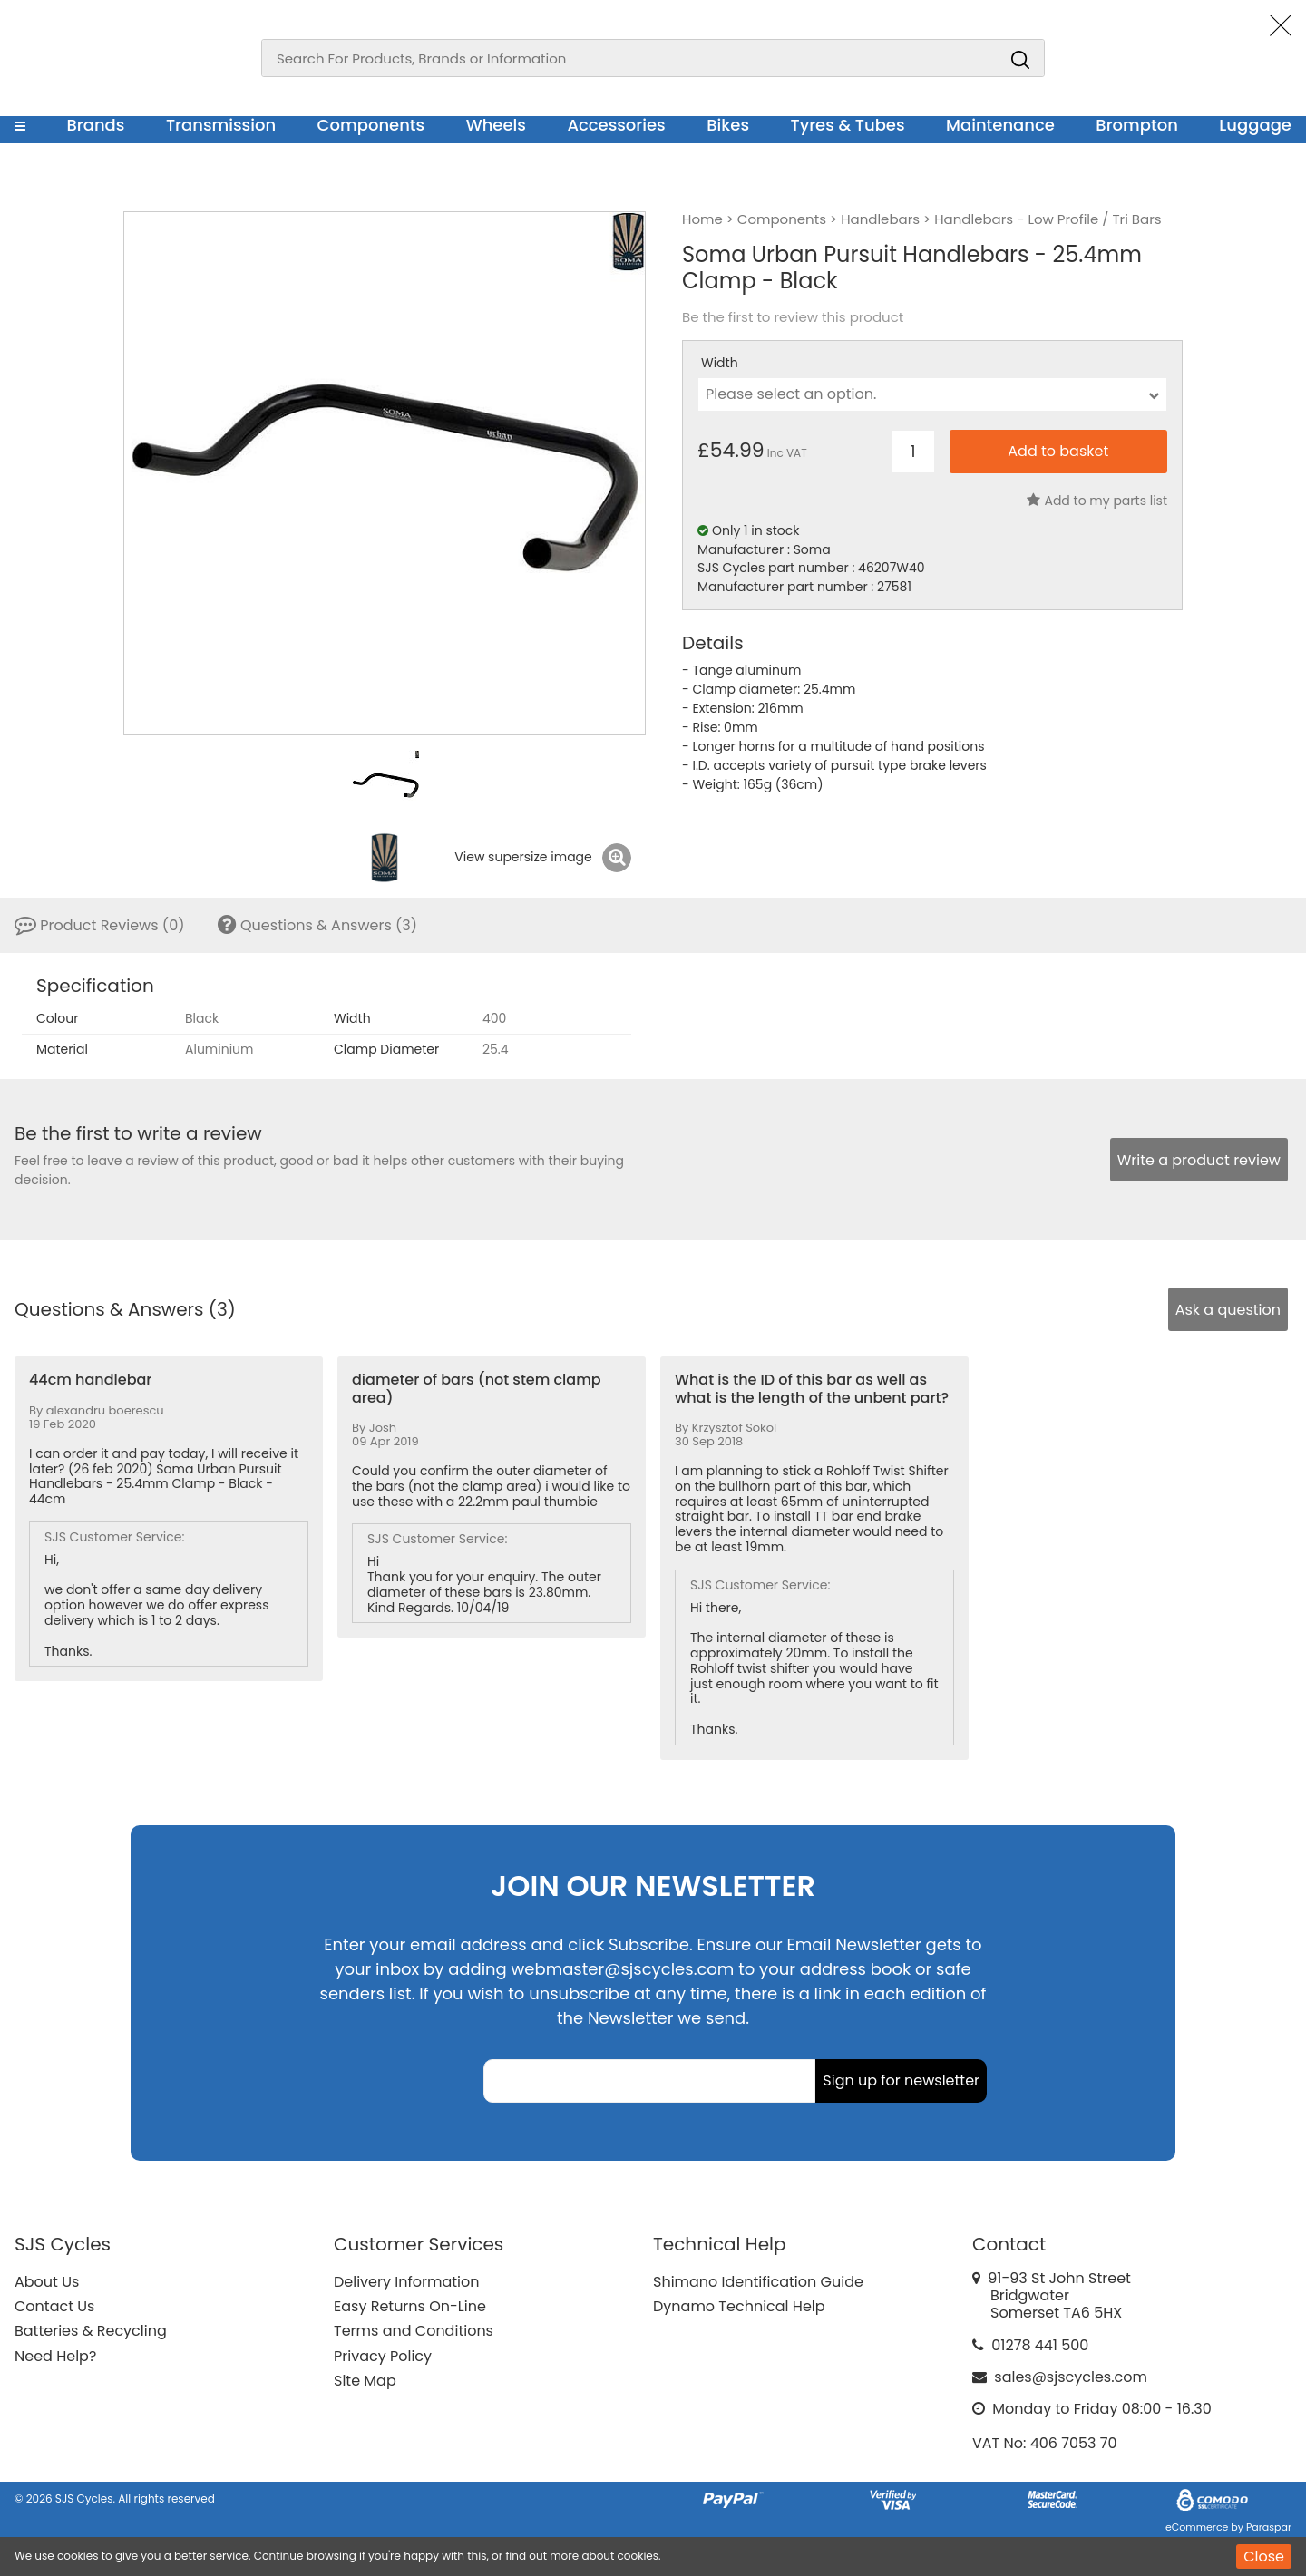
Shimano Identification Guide (758, 2281)
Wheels (496, 124)
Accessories (616, 124)
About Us (47, 2281)
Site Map (365, 2380)
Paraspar (1268, 2527)
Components (371, 124)
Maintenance (1000, 124)
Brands (95, 124)
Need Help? (55, 2356)
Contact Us (54, 2306)
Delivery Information (406, 2281)
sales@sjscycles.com (1070, 2377)
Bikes (728, 124)
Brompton (1137, 124)
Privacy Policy (383, 2356)
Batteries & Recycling (91, 2330)
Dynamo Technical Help (739, 2306)
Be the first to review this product (792, 317)
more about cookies (604, 2555)
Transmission (221, 124)
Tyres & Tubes (848, 124)
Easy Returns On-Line (410, 2306)
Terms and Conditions (413, 2330)
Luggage (1255, 124)
